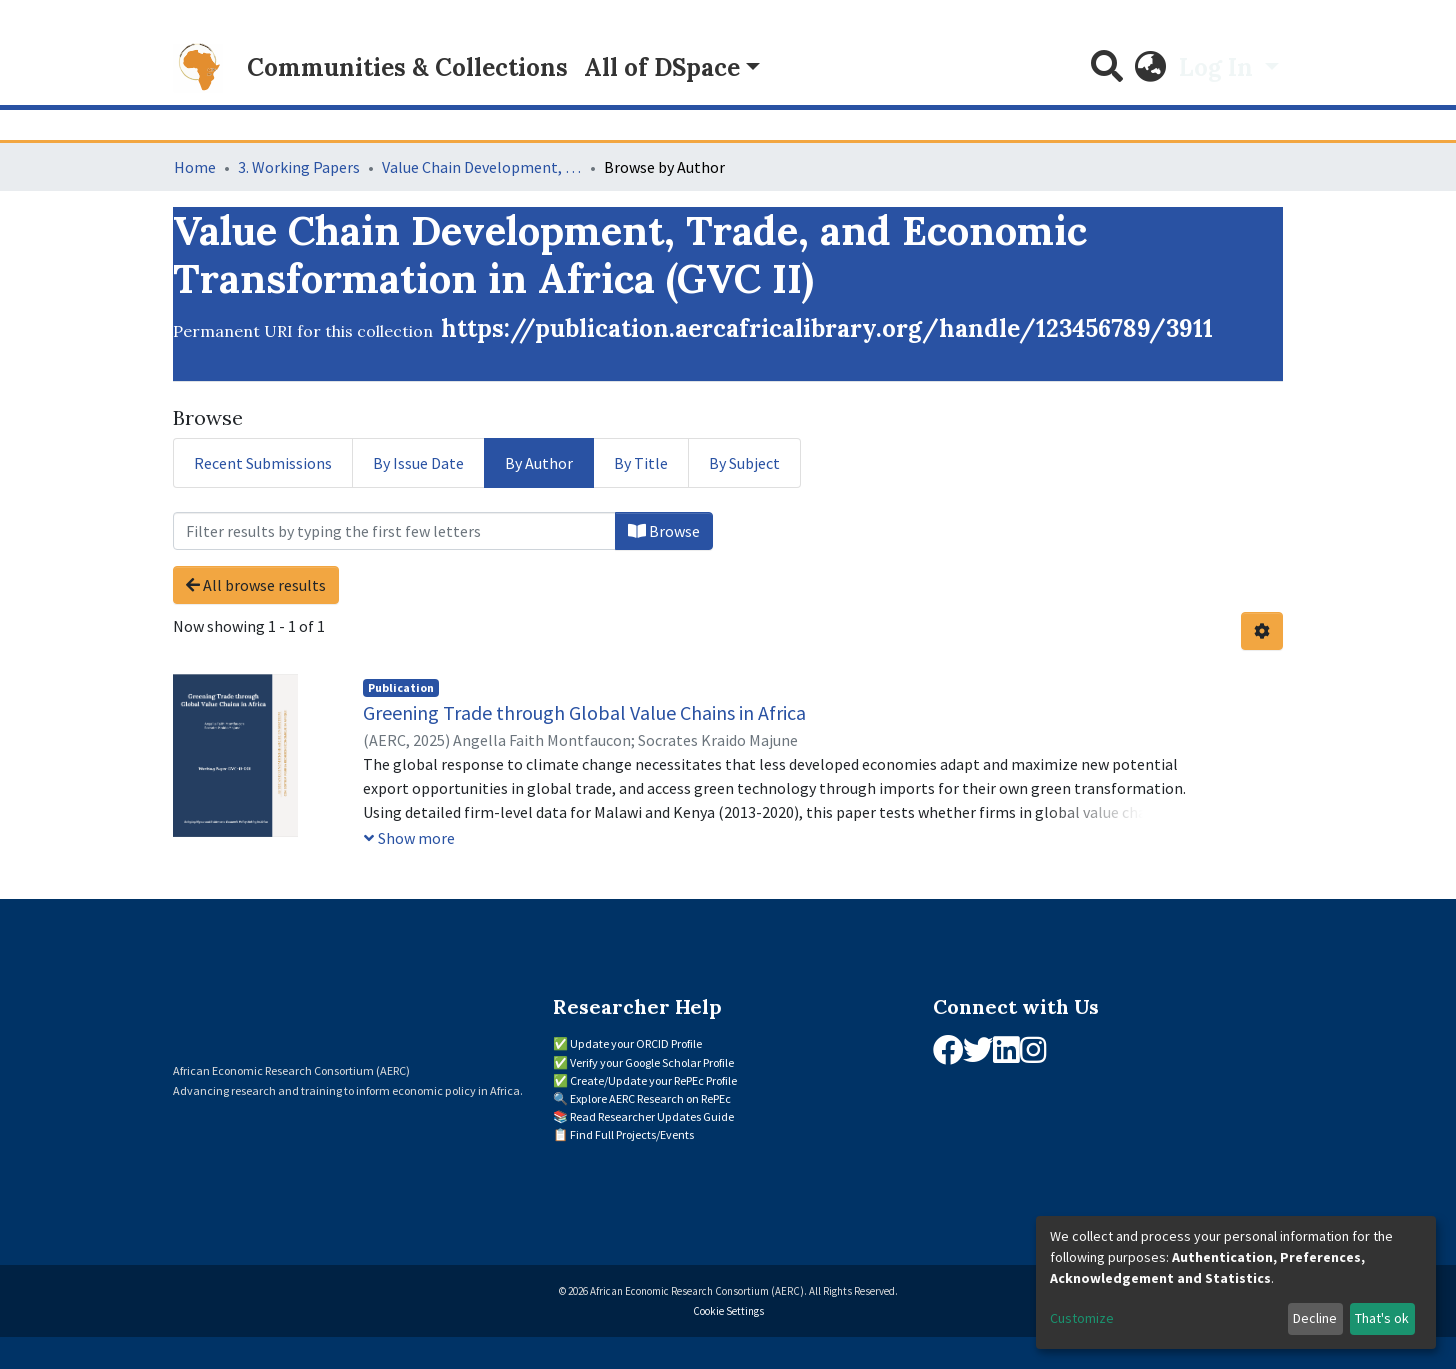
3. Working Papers (299, 167)
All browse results (256, 585)
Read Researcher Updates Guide (652, 1116)
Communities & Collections (407, 67)
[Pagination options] (1262, 631)
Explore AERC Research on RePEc (650, 1098)
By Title (641, 463)
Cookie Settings (728, 1311)
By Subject (744, 463)
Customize (1082, 1318)
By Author (539, 463)
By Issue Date (418, 463)
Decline (1315, 1318)
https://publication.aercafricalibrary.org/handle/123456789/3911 (827, 328)
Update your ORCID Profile (636, 1043)
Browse (664, 531)
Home (195, 167)
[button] (1151, 68)
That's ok (1382, 1318)
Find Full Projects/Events (632, 1134)
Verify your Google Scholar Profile (652, 1062)
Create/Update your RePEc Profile (653, 1080)
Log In (1219, 67)
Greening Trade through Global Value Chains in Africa (584, 712)
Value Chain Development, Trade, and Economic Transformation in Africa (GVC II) (482, 167)
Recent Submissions (263, 463)
